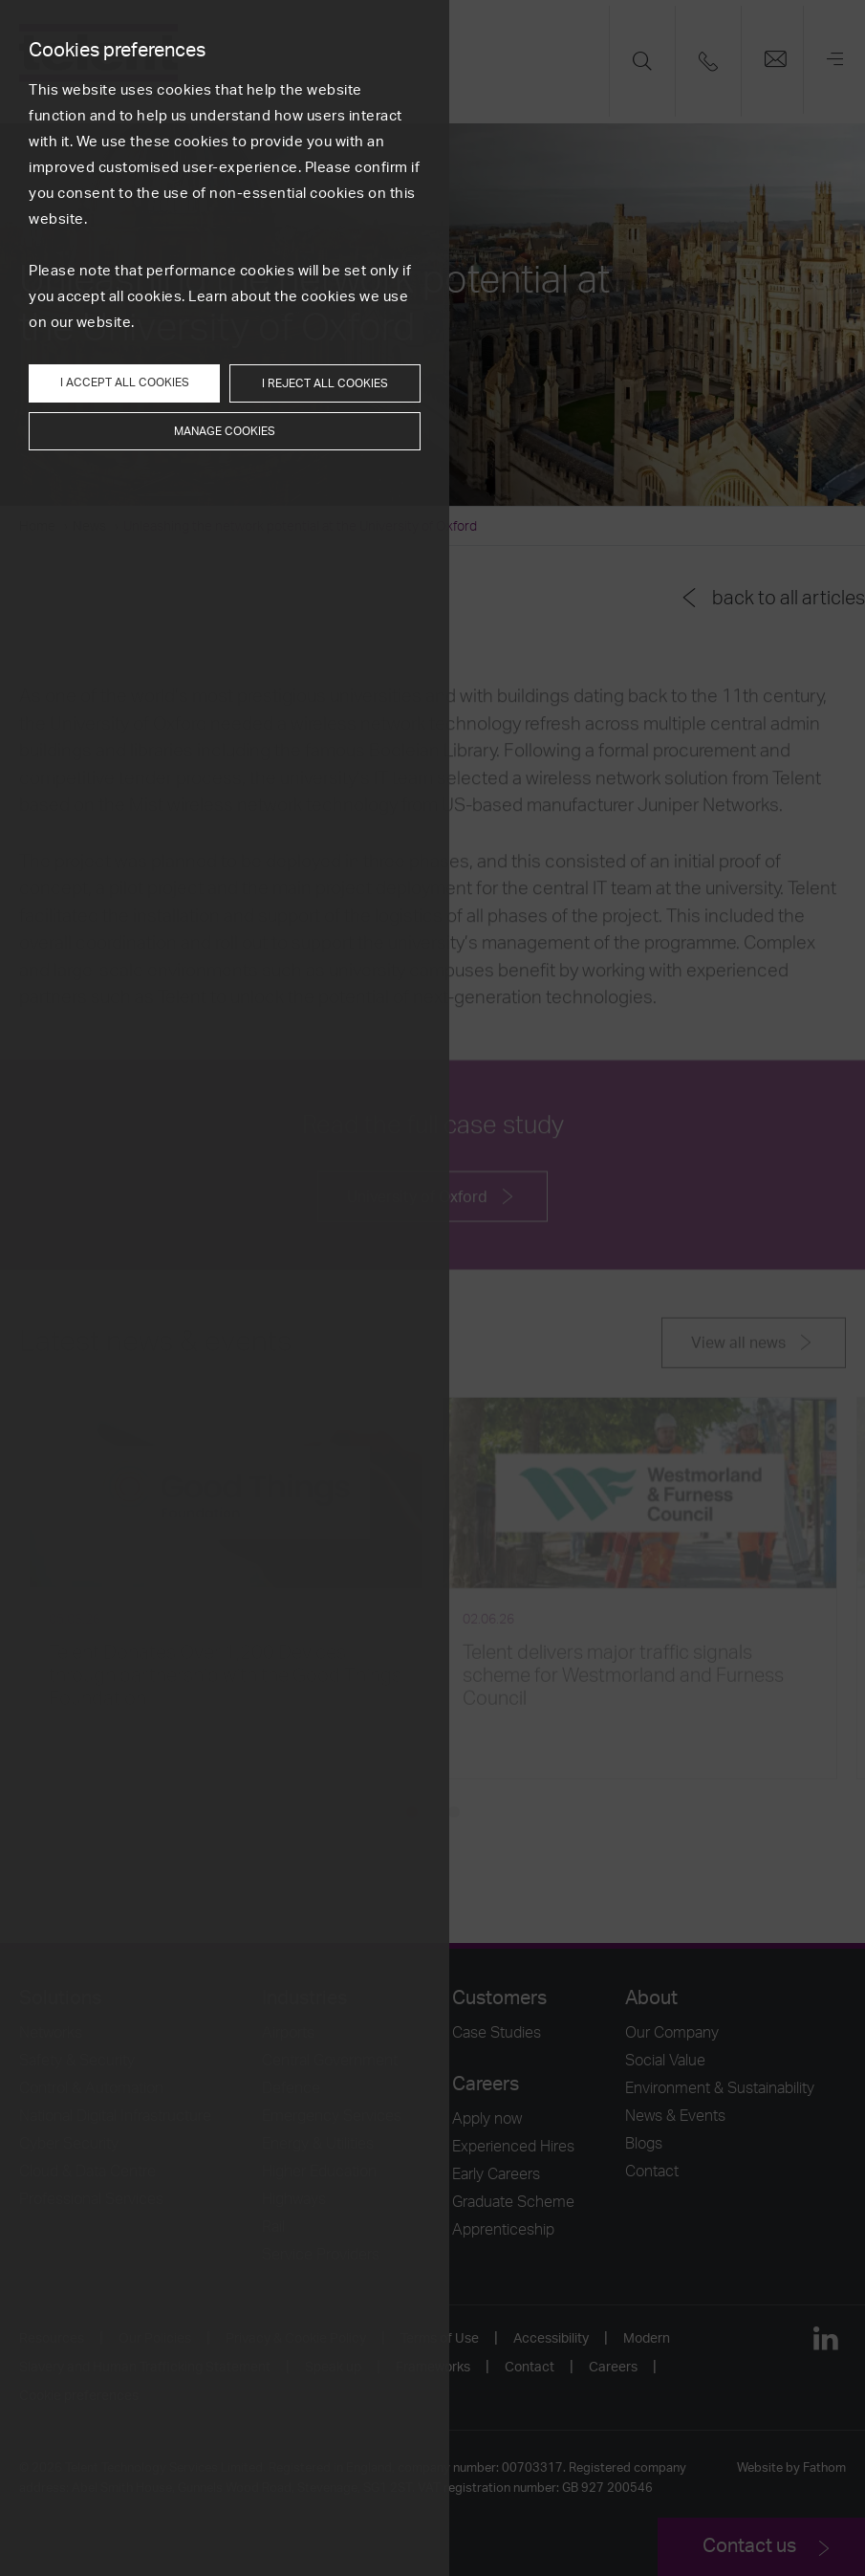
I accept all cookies (124, 382)
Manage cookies (224, 431)
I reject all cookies (325, 383)
